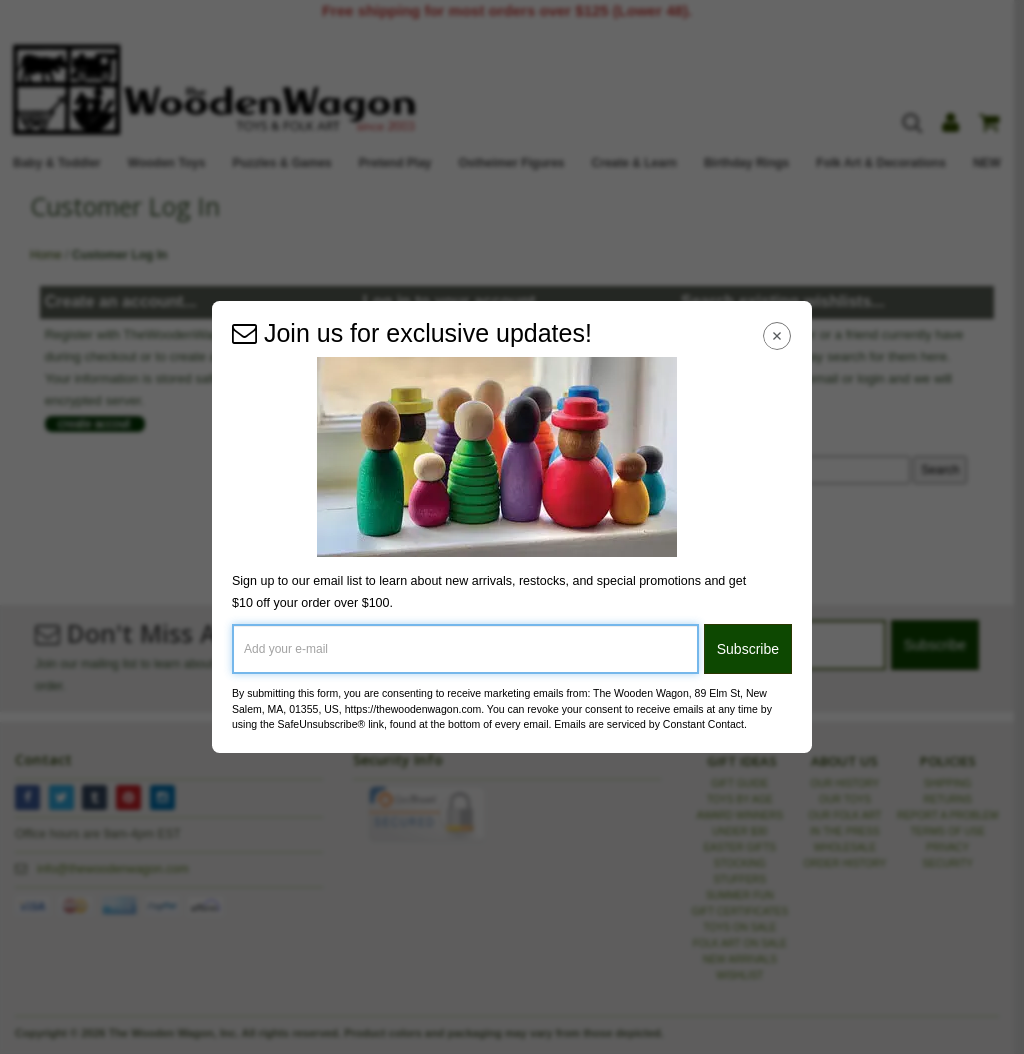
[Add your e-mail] (465, 649)
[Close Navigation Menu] (777, 335)
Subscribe (748, 649)
